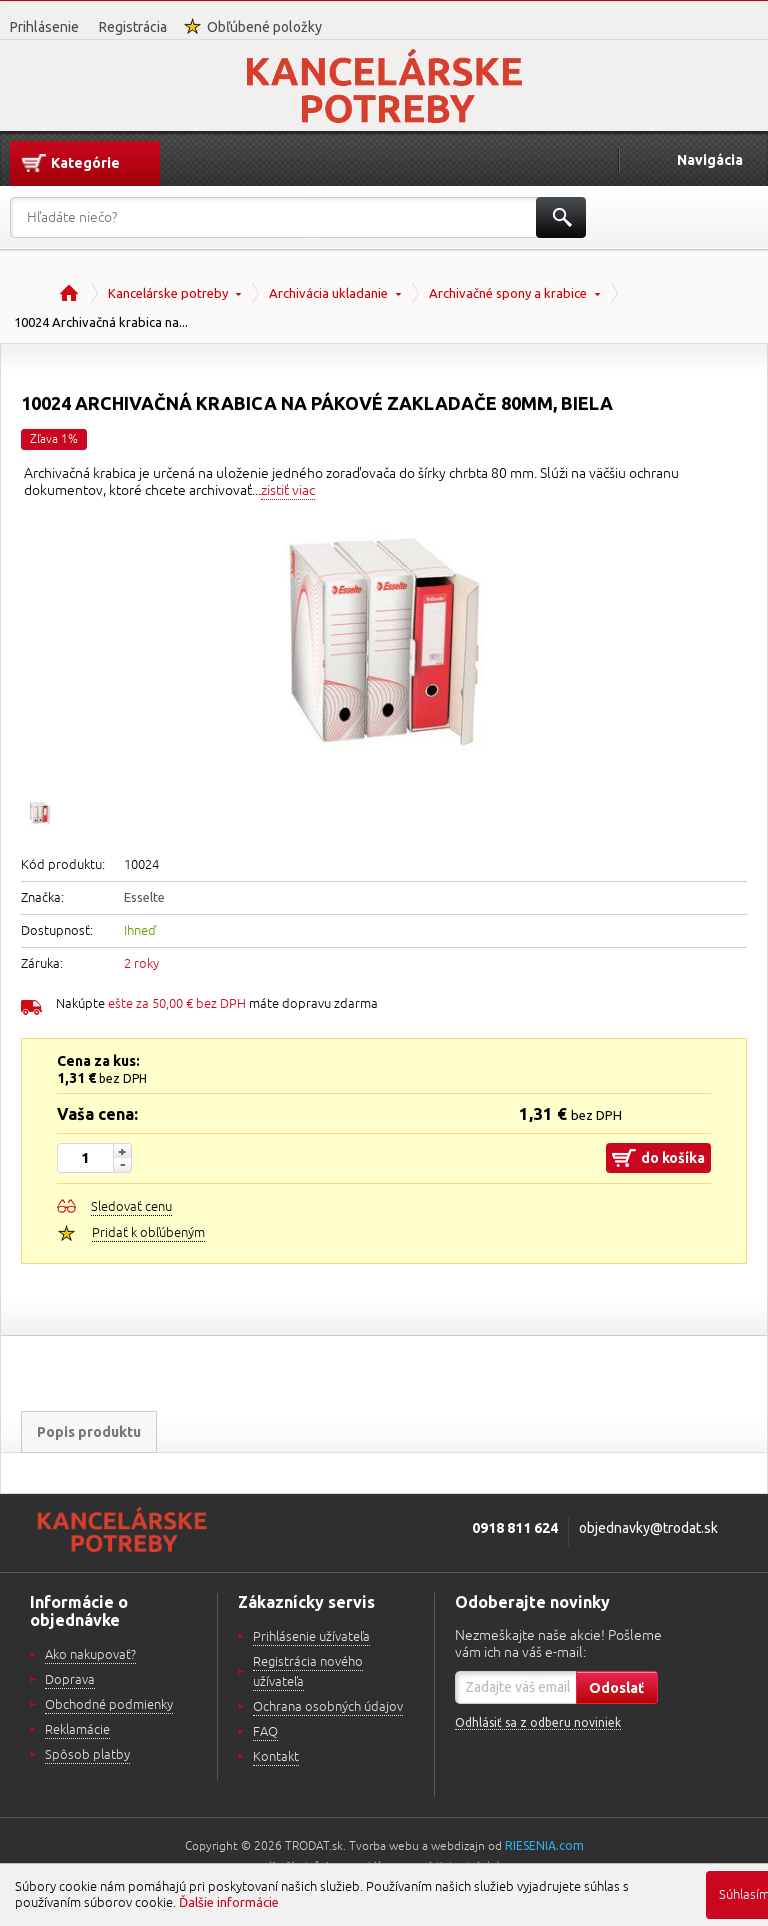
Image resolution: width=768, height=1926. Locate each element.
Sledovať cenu (131, 1207)
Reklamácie (77, 1730)
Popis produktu (89, 1432)
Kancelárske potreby (168, 293)
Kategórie (85, 163)
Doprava (70, 1680)
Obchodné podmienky (109, 1705)
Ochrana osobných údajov (328, 1707)
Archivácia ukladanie (328, 293)
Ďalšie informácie (229, 1902)
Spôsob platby (87, 1755)
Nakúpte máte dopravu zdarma (217, 1004)
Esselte (144, 897)
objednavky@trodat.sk (648, 1528)
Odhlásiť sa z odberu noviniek (538, 1722)
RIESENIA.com (544, 1845)
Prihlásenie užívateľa (311, 1637)
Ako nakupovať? (90, 1655)
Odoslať (616, 1688)
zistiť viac (288, 490)
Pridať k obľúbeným (148, 1233)
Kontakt (276, 1757)
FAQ (265, 1732)
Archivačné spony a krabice (508, 293)
